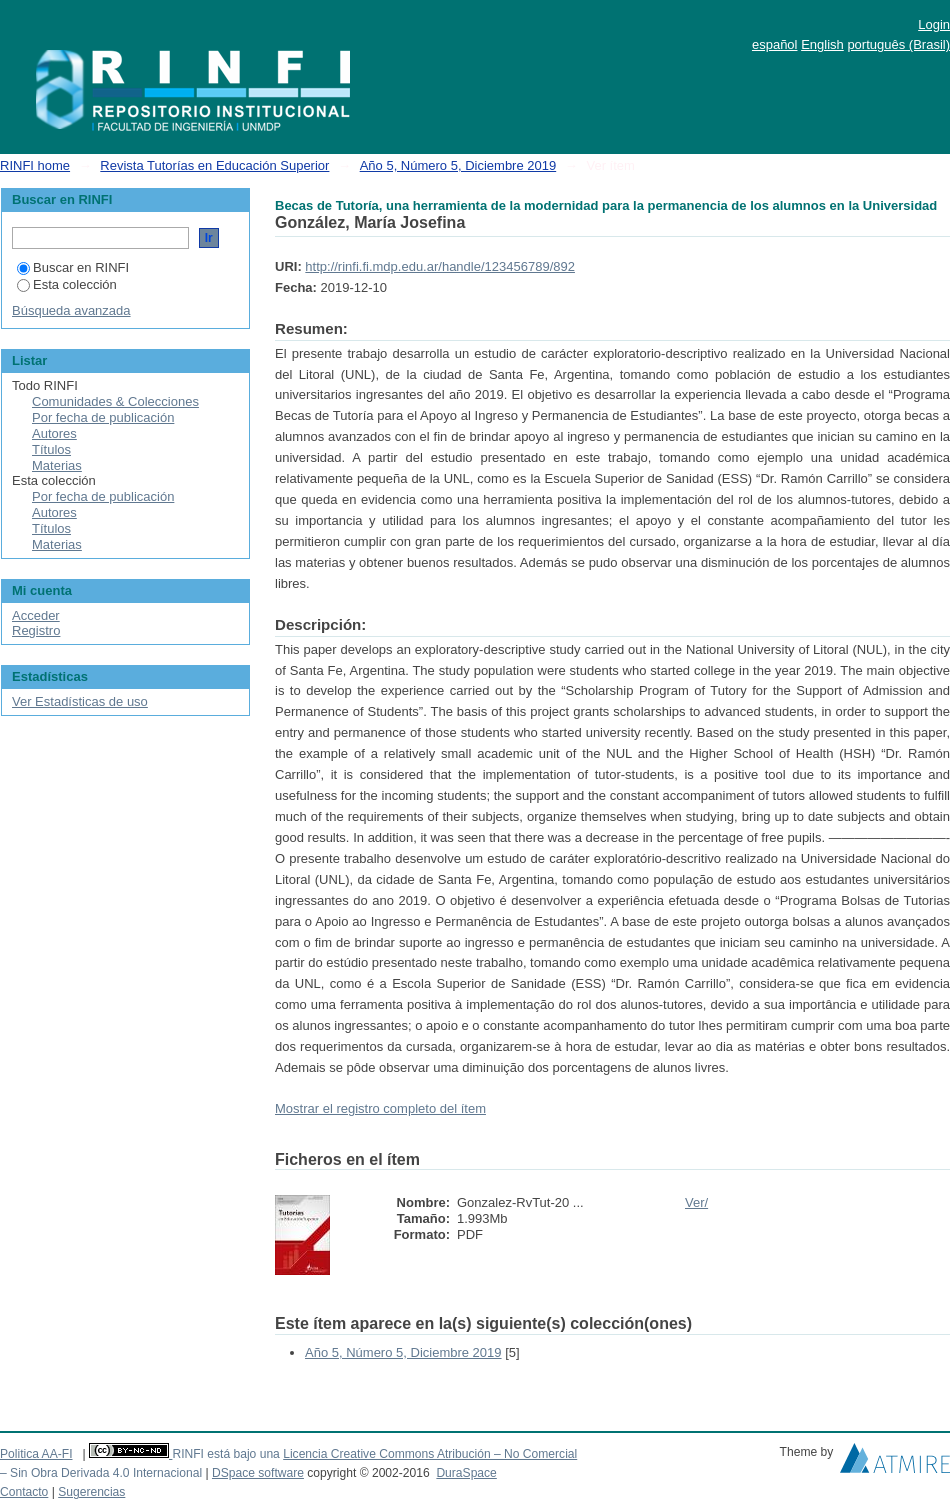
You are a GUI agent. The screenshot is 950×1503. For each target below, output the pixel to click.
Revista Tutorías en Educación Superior (214, 165)
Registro (36, 630)
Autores (54, 433)
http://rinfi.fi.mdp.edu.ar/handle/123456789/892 (440, 266)
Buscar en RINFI (73, 267)
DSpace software (258, 1473)
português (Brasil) (898, 44)
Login (934, 24)
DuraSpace (466, 1473)
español (775, 44)
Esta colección (67, 284)
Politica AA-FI (36, 1454)
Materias (57, 465)
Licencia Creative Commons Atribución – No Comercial (430, 1454)
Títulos (51, 449)
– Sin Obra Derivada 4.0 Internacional (101, 1473)
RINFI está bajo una (225, 1454)
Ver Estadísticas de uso (80, 701)
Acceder (36, 615)
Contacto (24, 1492)
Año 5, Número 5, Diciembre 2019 (458, 165)
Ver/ (696, 1202)
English (822, 44)
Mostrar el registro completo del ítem (380, 1108)
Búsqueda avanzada (71, 310)
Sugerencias (91, 1492)
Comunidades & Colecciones (115, 401)
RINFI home (35, 165)
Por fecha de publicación (103, 417)
